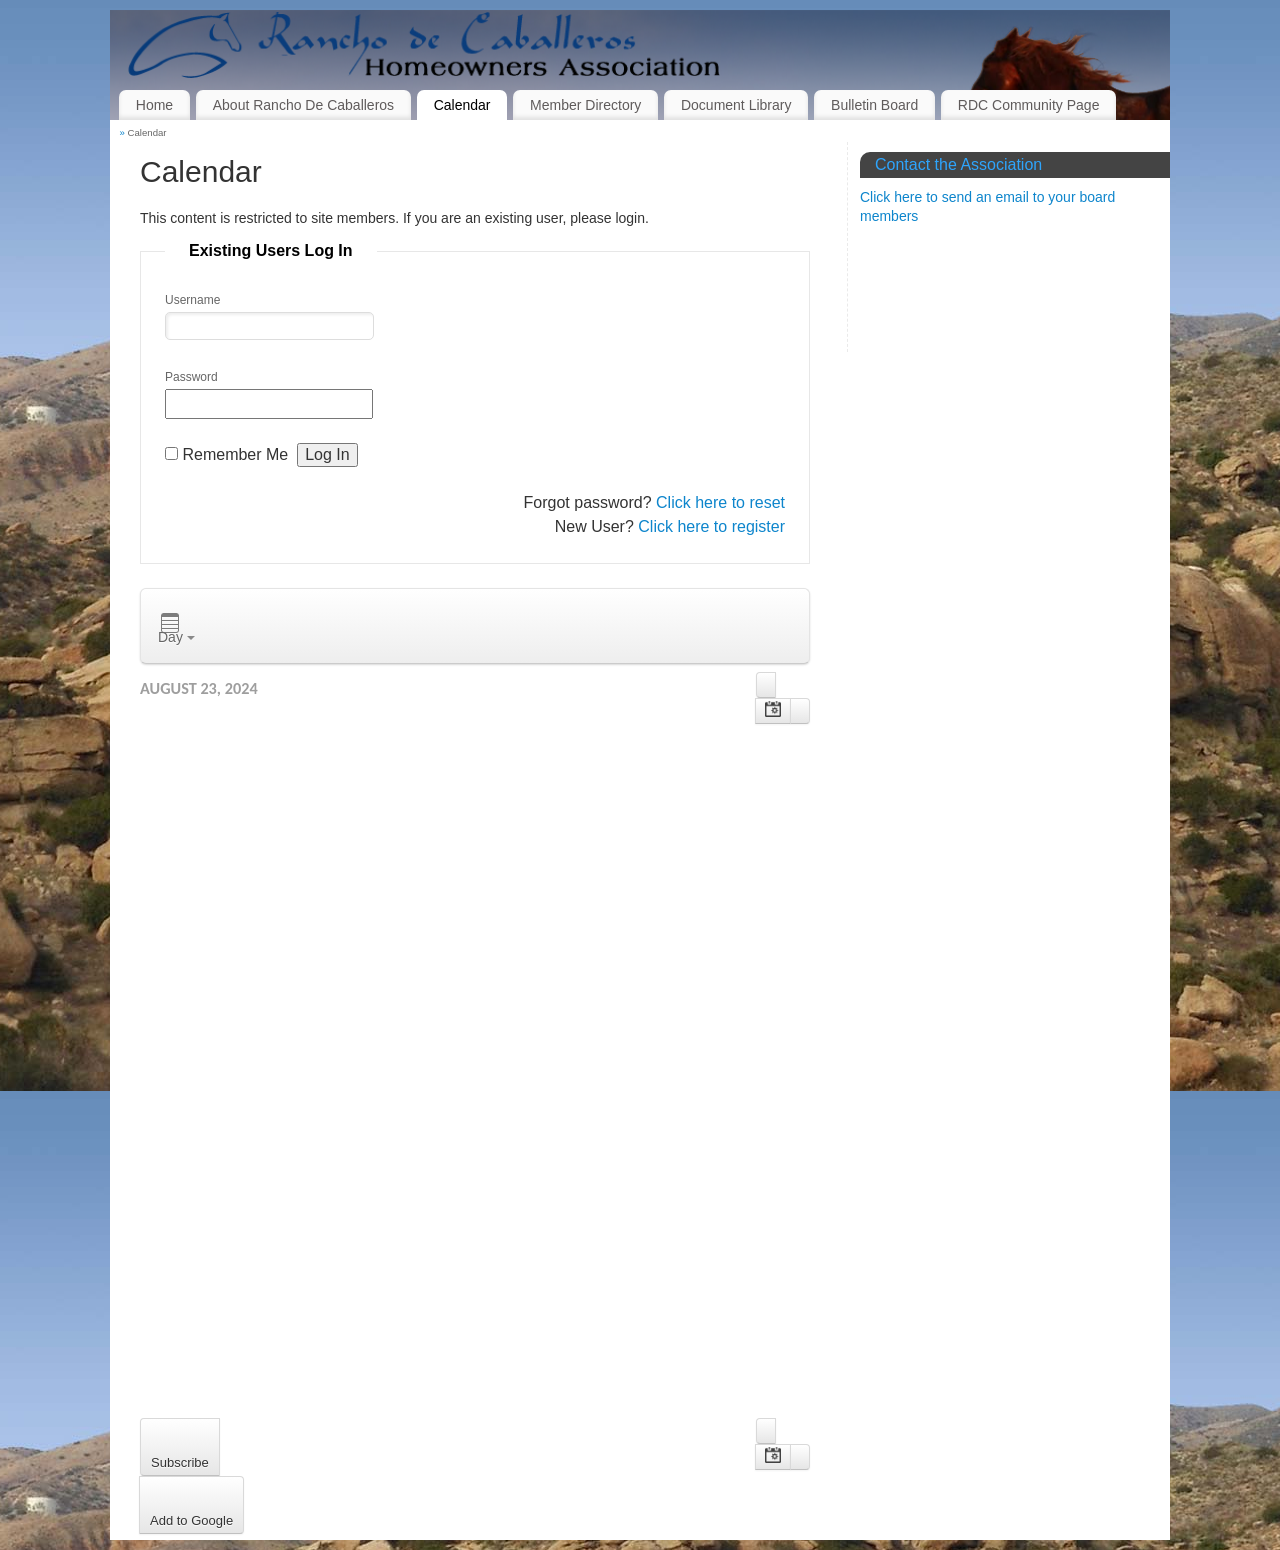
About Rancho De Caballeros (303, 105)
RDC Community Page (1029, 105)
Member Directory (585, 105)
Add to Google (191, 1520)
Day (176, 629)
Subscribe (180, 1462)
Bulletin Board (874, 105)
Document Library (736, 105)
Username (192, 300)
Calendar (462, 105)
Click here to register (711, 526)
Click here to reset (720, 502)
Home (154, 105)
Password (191, 377)
